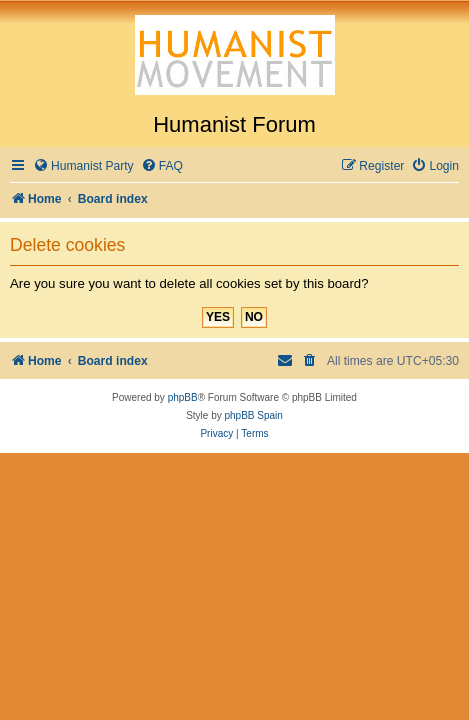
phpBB (183, 397)
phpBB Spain (253, 415)
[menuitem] (83, 166)
